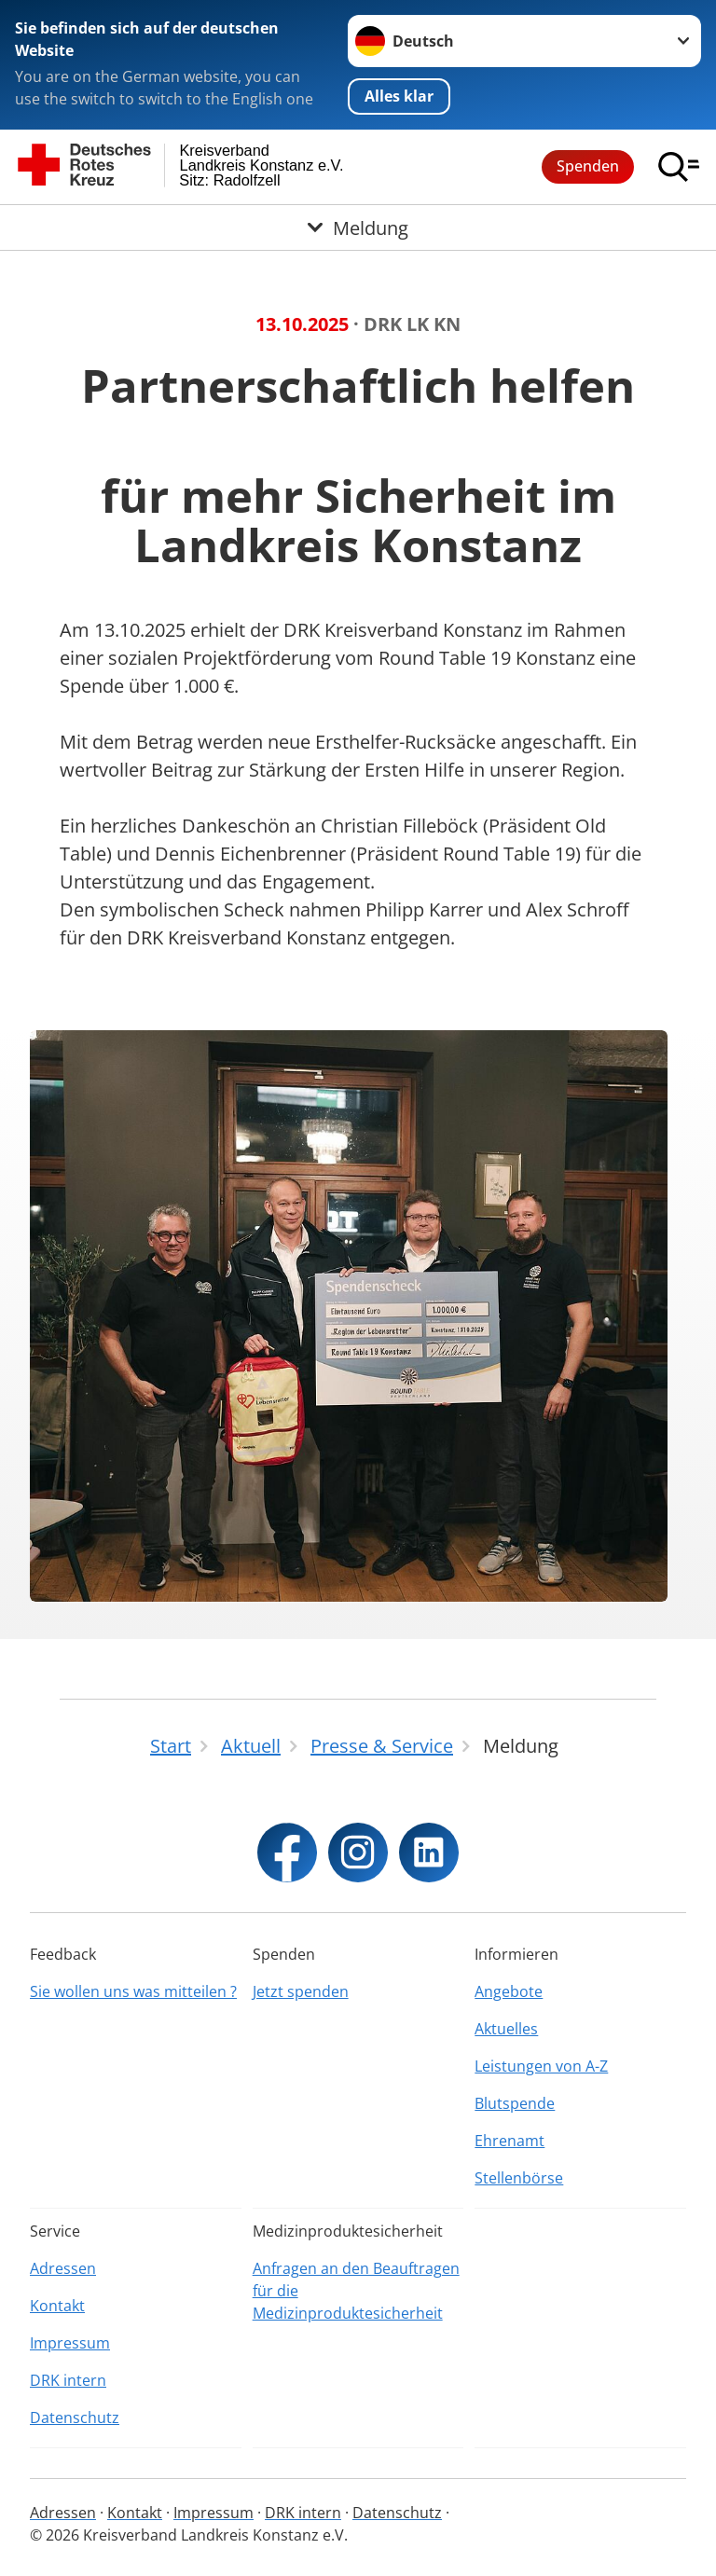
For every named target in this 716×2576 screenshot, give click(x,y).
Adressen (63, 2268)
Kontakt (57, 2305)
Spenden (588, 166)
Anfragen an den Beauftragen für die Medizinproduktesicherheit (356, 2290)
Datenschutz (74, 2417)
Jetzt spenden (301, 1991)
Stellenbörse (519, 2178)
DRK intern (68, 2380)
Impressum (70, 2343)
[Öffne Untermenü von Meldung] (358, 227)
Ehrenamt (509, 2140)
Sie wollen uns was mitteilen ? (133, 1991)
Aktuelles (506, 2028)
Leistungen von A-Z (541, 2066)
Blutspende (515, 2103)
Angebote (509, 1991)
